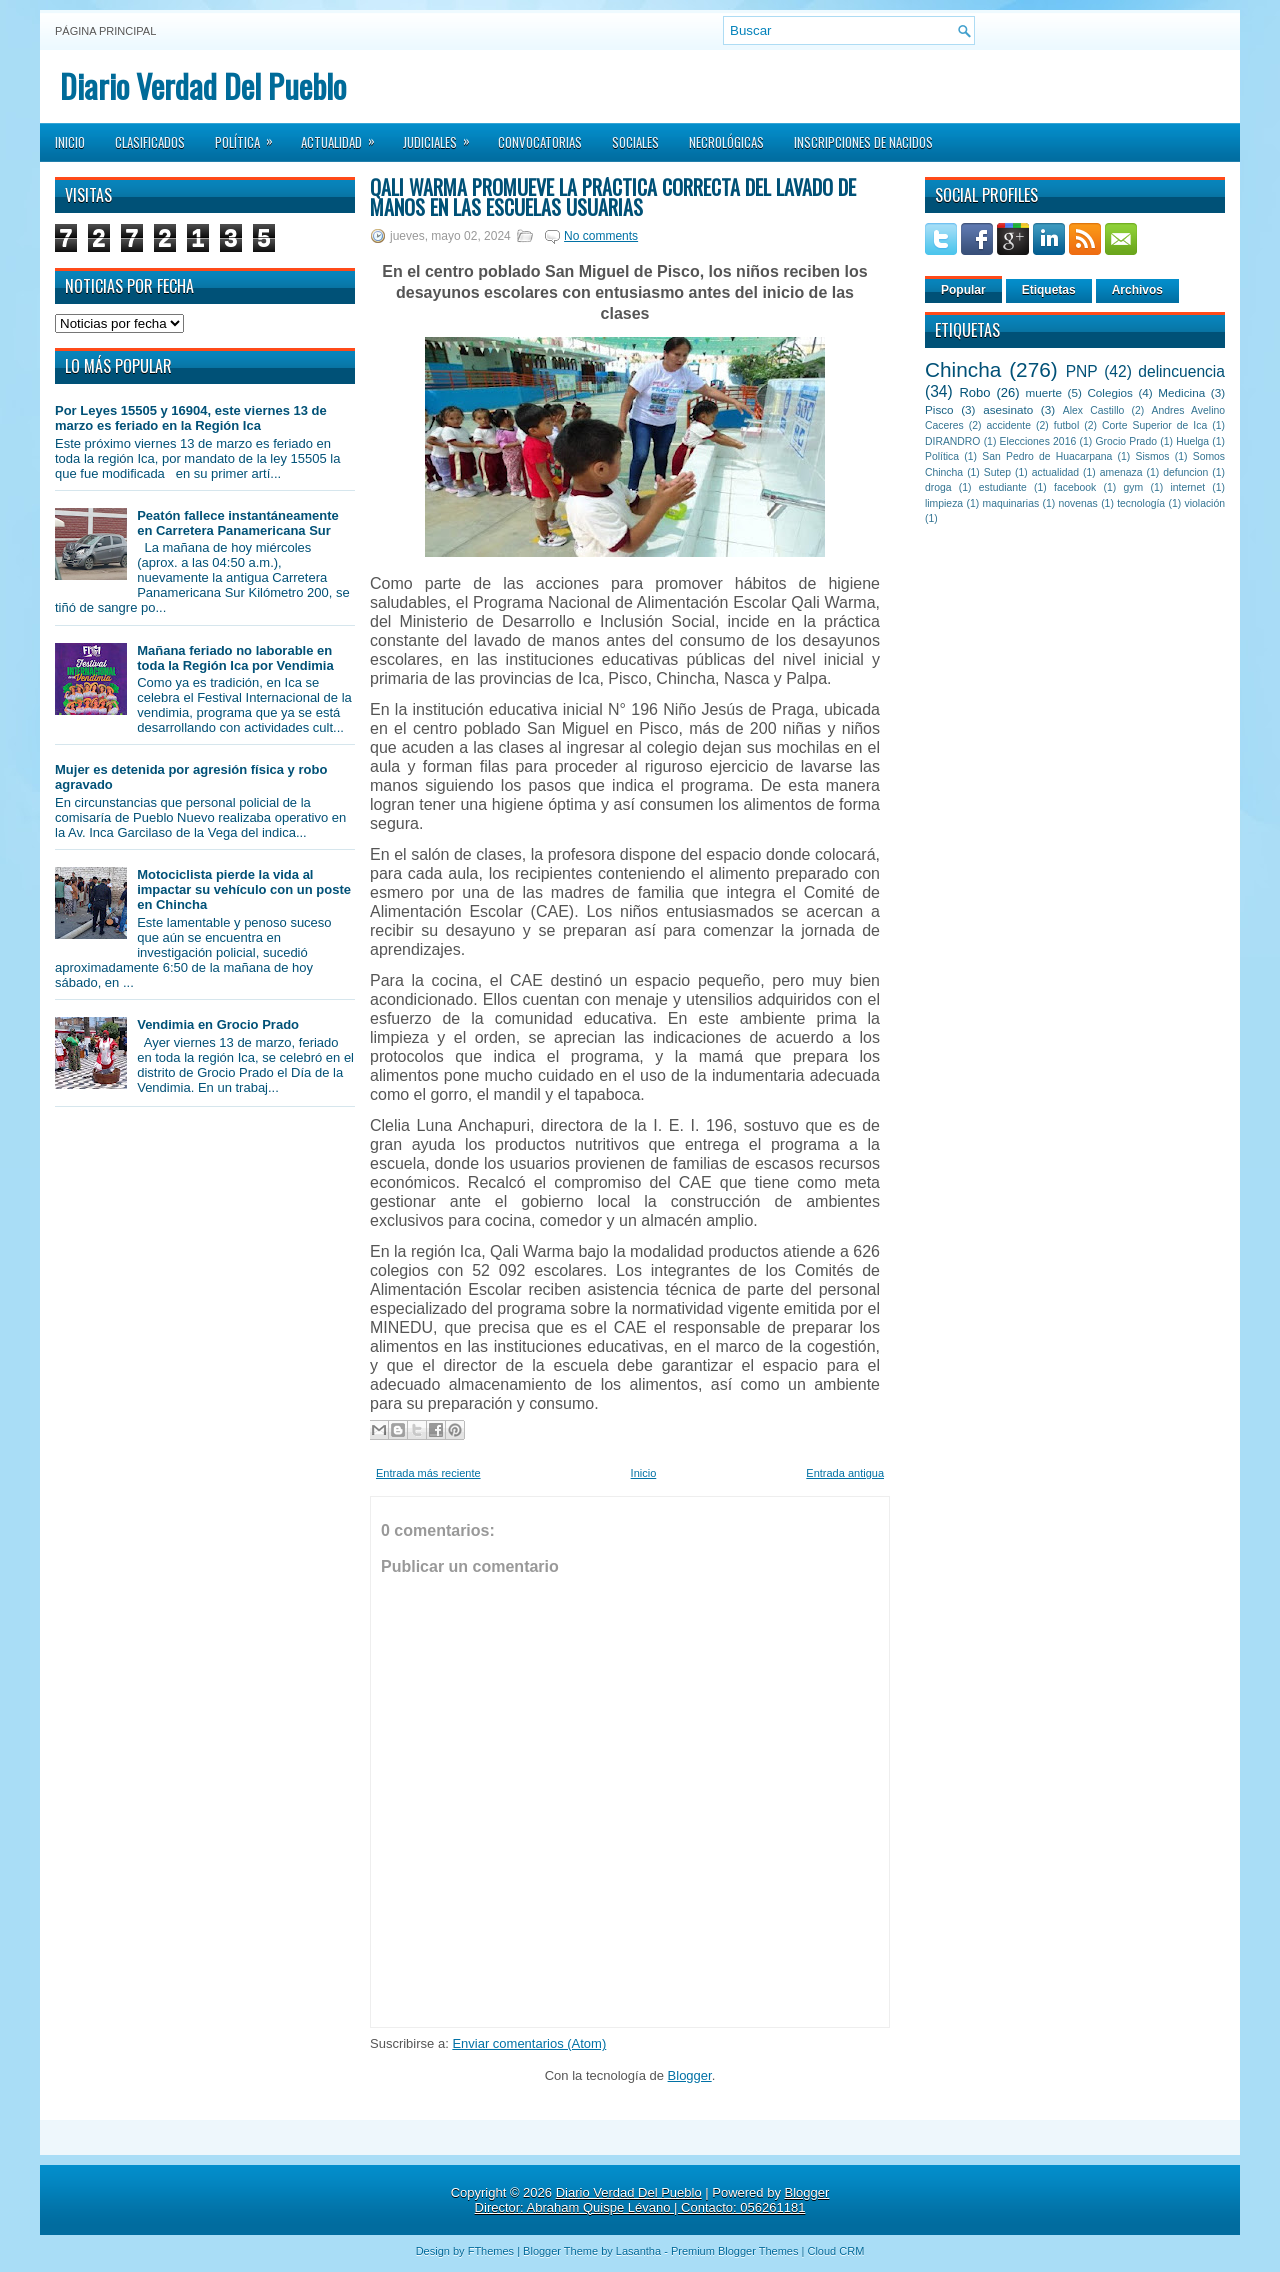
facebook (1075, 487)
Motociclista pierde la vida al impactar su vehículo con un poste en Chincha (244, 889)
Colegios (1109, 392)
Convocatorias (540, 142)
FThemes (491, 2251)
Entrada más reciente (428, 1473)
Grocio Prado (1126, 441)
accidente (1009, 425)
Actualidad (344, 136)
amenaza (1121, 472)
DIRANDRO (952, 441)
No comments (601, 236)
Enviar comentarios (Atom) (529, 2043)
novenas (1078, 503)
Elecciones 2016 (1038, 441)
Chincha (963, 369)
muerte (1044, 392)
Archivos (1137, 290)
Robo (974, 392)
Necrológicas (726, 142)
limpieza (944, 503)
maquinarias (1011, 503)
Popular (963, 290)
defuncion (1185, 472)
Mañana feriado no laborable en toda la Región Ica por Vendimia (235, 658)
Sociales (635, 142)
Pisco (939, 409)
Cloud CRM (835, 2251)
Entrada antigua (845, 1473)
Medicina (1181, 392)
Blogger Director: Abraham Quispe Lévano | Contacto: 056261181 (652, 2200)
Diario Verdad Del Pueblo (203, 85)
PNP (1082, 371)
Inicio (70, 142)
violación (1205, 503)
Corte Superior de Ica (1154, 425)
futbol (1066, 425)
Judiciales (443, 136)
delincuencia (1181, 371)
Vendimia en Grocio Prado (218, 1024)
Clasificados (150, 142)
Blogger (690, 2075)
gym (1134, 487)
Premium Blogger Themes (735, 2251)
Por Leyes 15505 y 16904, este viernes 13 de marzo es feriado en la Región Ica (191, 418)
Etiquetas (1049, 290)
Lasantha (638, 2251)
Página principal (105, 31)
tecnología (1141, 503)
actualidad (1055, 472)
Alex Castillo (1094, 410)
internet (1187, 487)
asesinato (1008, 409)
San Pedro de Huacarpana (1047, 456)
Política (250, 136)
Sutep (997, 472)
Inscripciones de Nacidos (863, 142)
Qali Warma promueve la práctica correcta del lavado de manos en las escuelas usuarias (613, 197)
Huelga (1192, 441)
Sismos (1152, 456)
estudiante (1003, 487)
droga (938, 487)
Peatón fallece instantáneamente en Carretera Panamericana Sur (238, 523)
